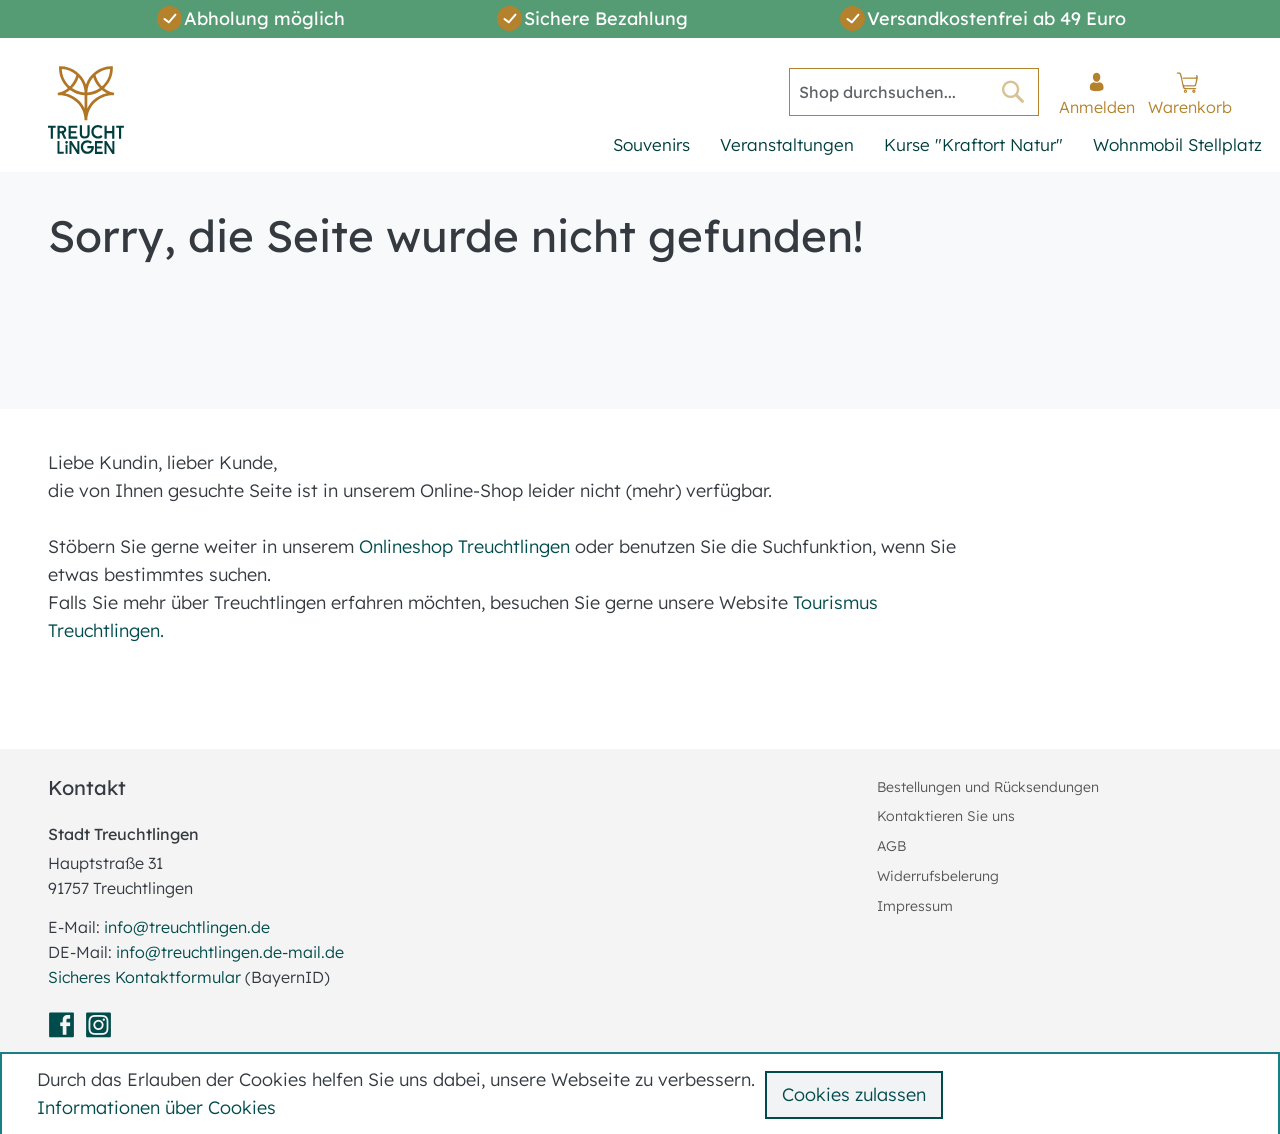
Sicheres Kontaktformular (146, 977)
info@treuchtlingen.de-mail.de (230, 952)
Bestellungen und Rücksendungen (988, 787)
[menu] (937, 146)
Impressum (915, 906)
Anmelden (1097, 107)
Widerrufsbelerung (938, 876)
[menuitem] (651, 146)
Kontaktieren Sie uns (946, 816)
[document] (643, 1094)
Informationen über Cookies (156, 1107)
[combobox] (914, 92)
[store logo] (86, 110)
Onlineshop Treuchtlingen (464, 546)
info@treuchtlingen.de (187, 927)
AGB (891, 846)
